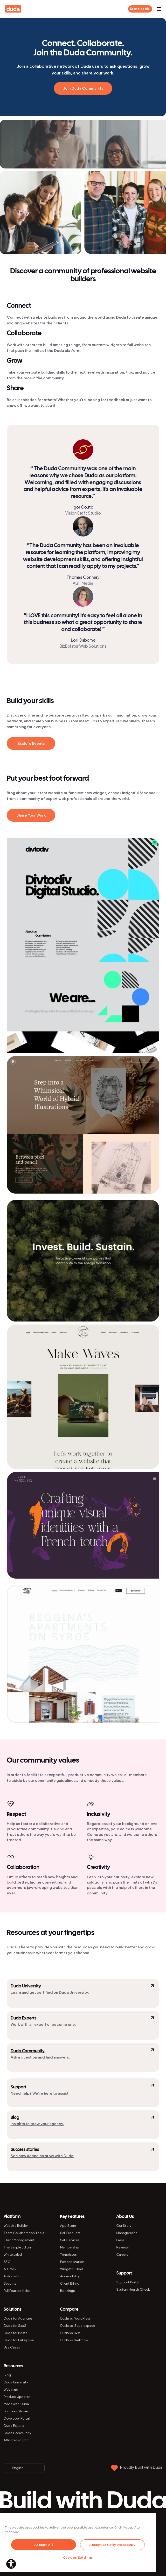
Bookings (67, 2291)
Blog (15, 2118)
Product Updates (17, 2397)
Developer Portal (17, 2418)
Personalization (72, 2262)
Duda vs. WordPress (75, 2318)
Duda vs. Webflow (74, 2340)
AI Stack (10, 2269)
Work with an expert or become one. (43, 2024)
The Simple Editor (17, 2247)
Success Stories (16, 2411)
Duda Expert (23, 2018)
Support (18, 2087)
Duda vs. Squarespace (77, 2326)
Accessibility (70, 2276)
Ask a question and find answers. (40, 2057)
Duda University (26, 1986)
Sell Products (70, 2233)
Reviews (122, 2247)
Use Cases (12, 2347)
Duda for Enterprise (19, 2340)
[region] (78, 2542)
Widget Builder (71, 2269)
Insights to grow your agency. (37, 2123)
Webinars (11, 2390)
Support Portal (127, 2282)
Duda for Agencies (18, 2318)
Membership (69, 2247)
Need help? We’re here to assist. (40, 2093)
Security (10, 2283)
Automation (13, 2276)
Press (120, 2240)
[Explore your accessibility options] (11, 2564)
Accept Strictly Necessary (112, 2545)
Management (126, 2233)
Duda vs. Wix (70, 2333)
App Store (68, 2226)
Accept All (43, 2545)
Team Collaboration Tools (24, 2233)
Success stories (25, 2150)
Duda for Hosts (15, 2333)
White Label (13, 2255)
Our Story (123, 2226)
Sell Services (69, 2240)
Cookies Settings (78, 2557)
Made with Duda (16, 2404)
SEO (7, 2262)
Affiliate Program (16, 2440)
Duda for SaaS (15, 2326)
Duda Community (28, 2051)
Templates (68, 2255)
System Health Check (133, 2290)
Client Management (19, 2240)
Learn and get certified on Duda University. (50, 1992)
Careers (122, 2255)
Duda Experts (14, 2426)
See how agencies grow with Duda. (42, 2155)
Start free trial (140, 9)
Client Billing (69, 2283)
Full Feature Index (17, 2291)
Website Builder (16, 2226)
